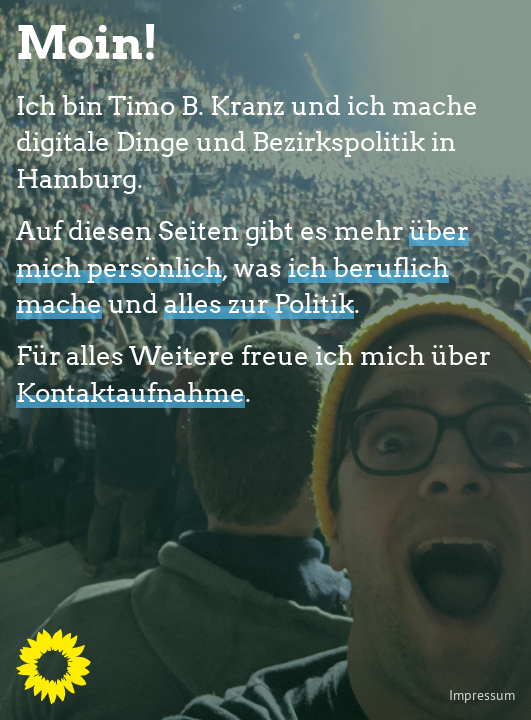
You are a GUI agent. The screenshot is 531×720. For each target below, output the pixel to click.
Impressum (482, 695)
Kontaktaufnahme (130, 392)
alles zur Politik (259, 303)
